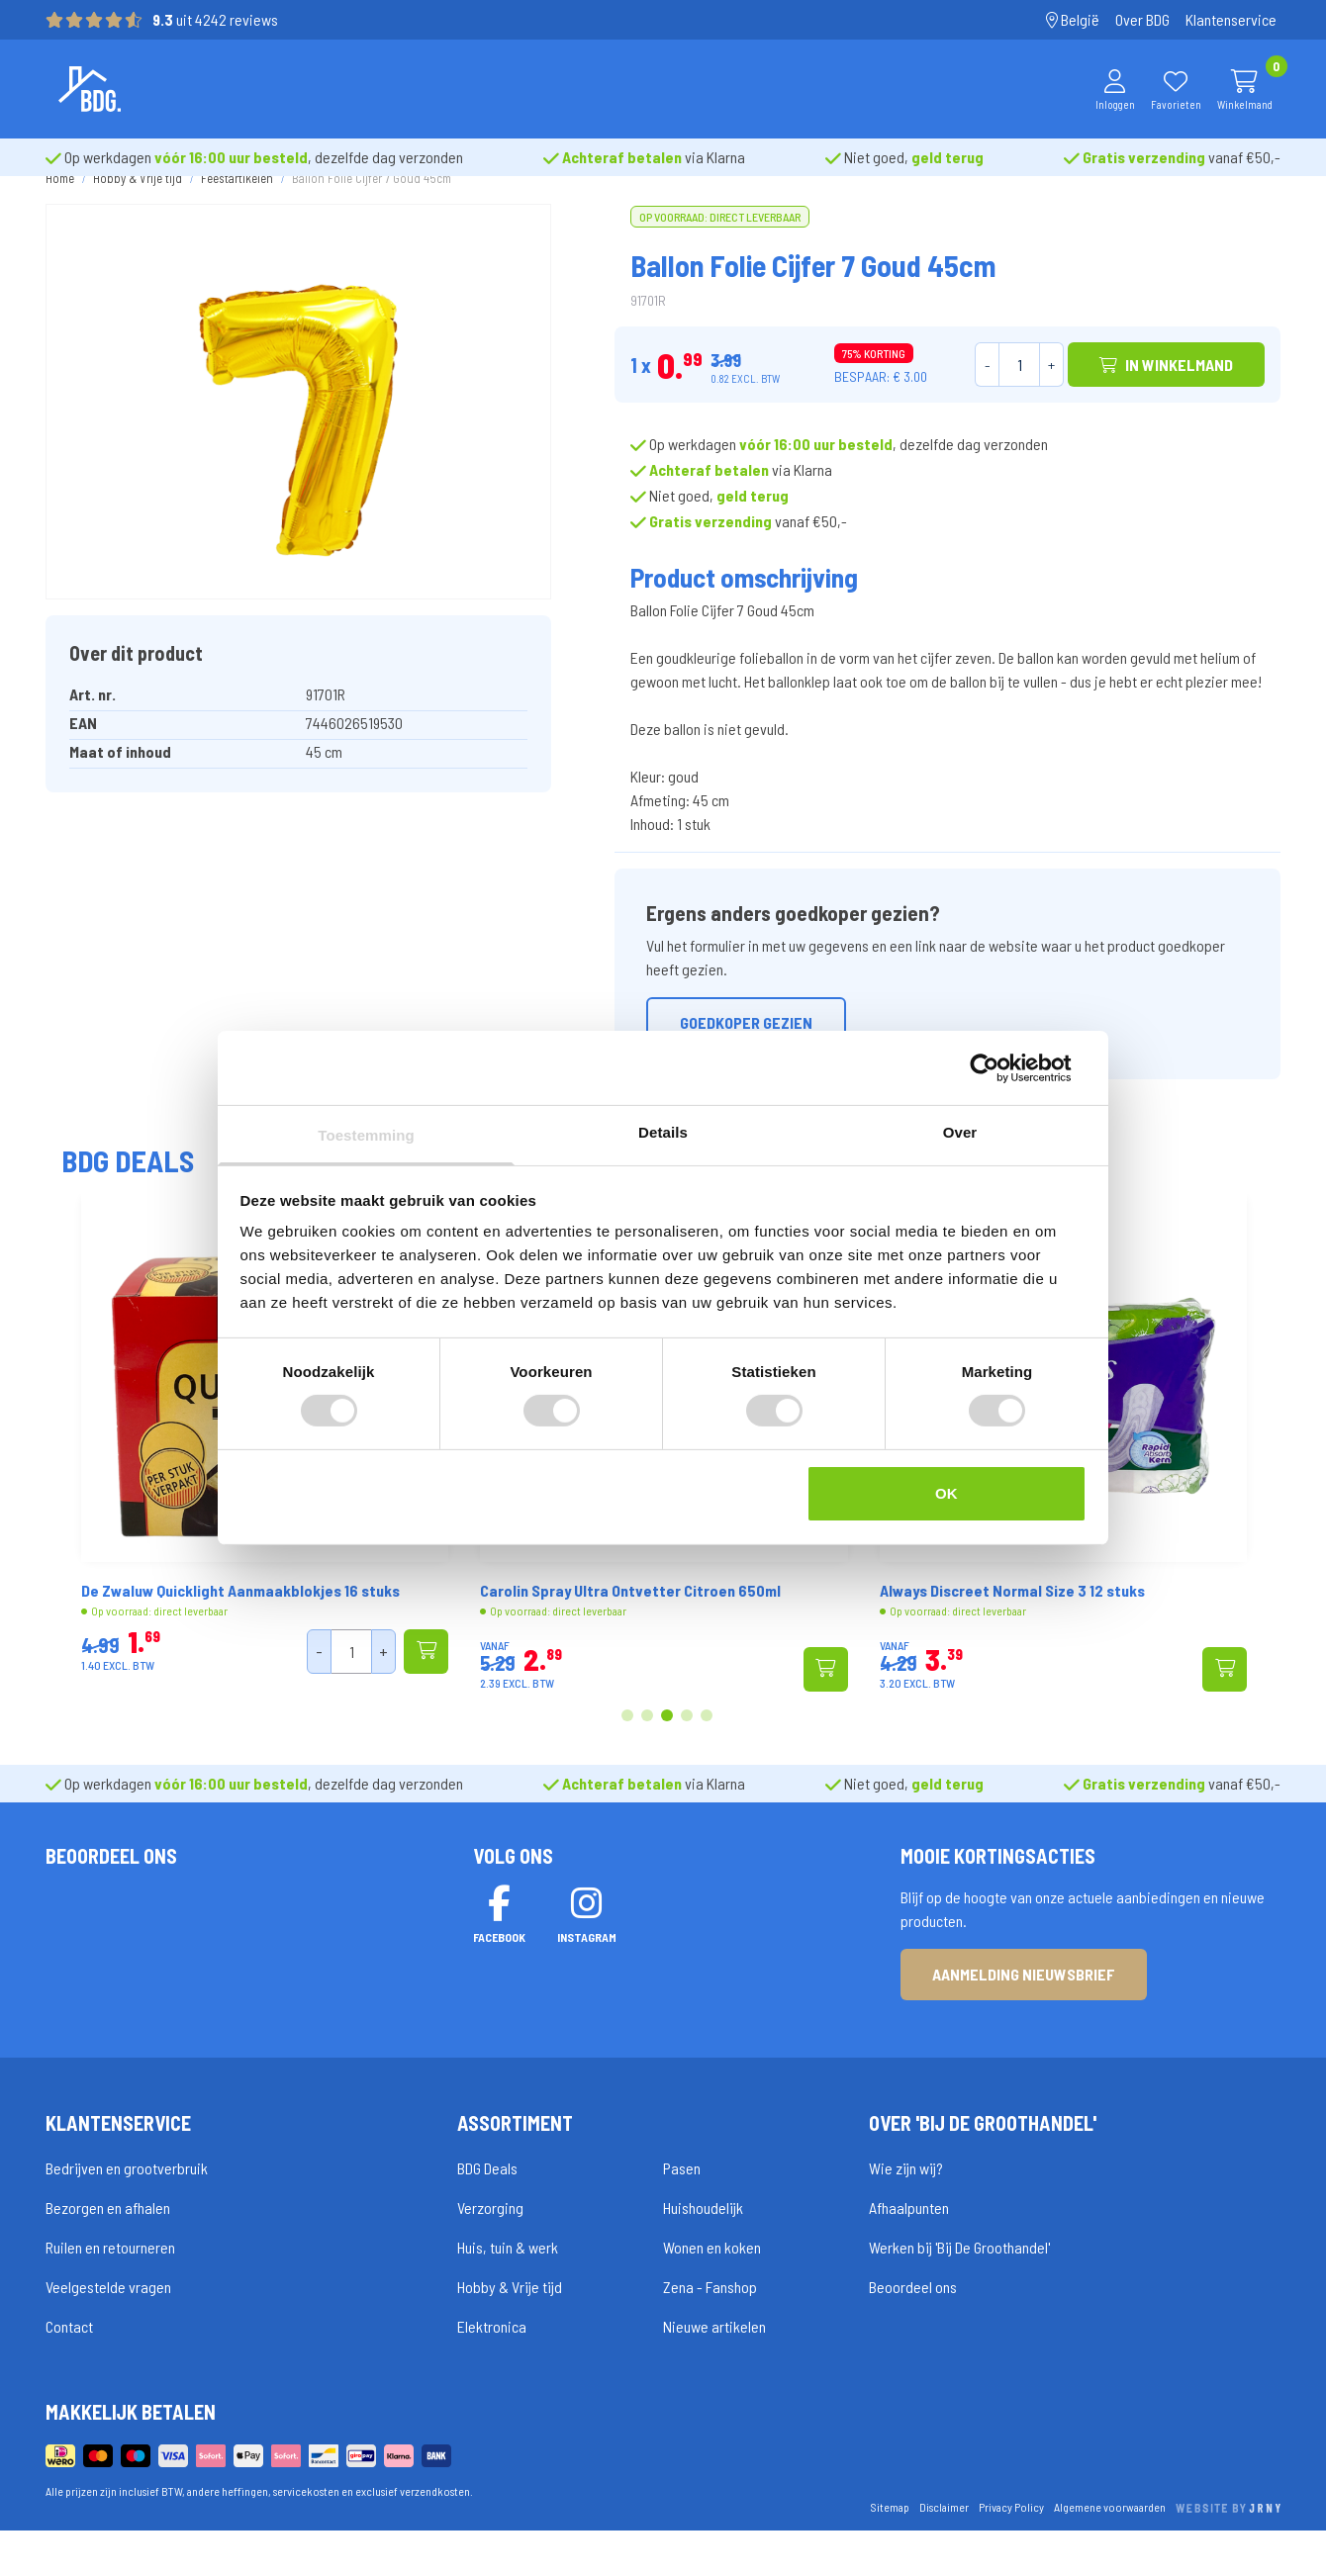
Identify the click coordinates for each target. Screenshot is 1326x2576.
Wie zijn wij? (906, 2214)
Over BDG (1142, 19)
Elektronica (491, 2372)
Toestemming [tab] (366, 1135)
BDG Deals (487, 2214)
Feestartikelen (237, 213)
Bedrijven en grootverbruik (127, 2214)
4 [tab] (687, 1751)
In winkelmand (1166, 399)
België (1072, 19)
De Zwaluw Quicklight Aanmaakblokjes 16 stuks (492, 1625)
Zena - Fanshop (710, 2333)
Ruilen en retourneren (110, 2293)
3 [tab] (667, 1751)
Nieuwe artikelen (714, 2372)
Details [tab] (663, 1132)
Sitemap (890, 2552)
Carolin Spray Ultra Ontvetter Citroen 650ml (882, 1625)
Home (60, 213)
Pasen (682, 2214)
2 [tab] (647, 1751)
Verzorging (490, 2254)
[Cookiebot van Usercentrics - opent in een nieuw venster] (1000, 1067)
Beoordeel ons (913, 2333)
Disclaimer (944, 2552)
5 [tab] (706, 1751)
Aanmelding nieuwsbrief (1023, 2019)
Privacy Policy (1011, 2552)
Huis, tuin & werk (507, 2293)
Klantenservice (1231, 19)
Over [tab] (960, 1132)
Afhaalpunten (909, 2254)
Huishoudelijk (703, 2254)
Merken (519, 89)
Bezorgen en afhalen (108, 2254)
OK (946, 1493)
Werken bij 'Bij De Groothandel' (959, 2293)
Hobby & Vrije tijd (137, 213)
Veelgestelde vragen (108, 2333)
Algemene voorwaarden (1110, 2552)
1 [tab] (627, 1751)
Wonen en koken (712, 2293)
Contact (69, 2372)
